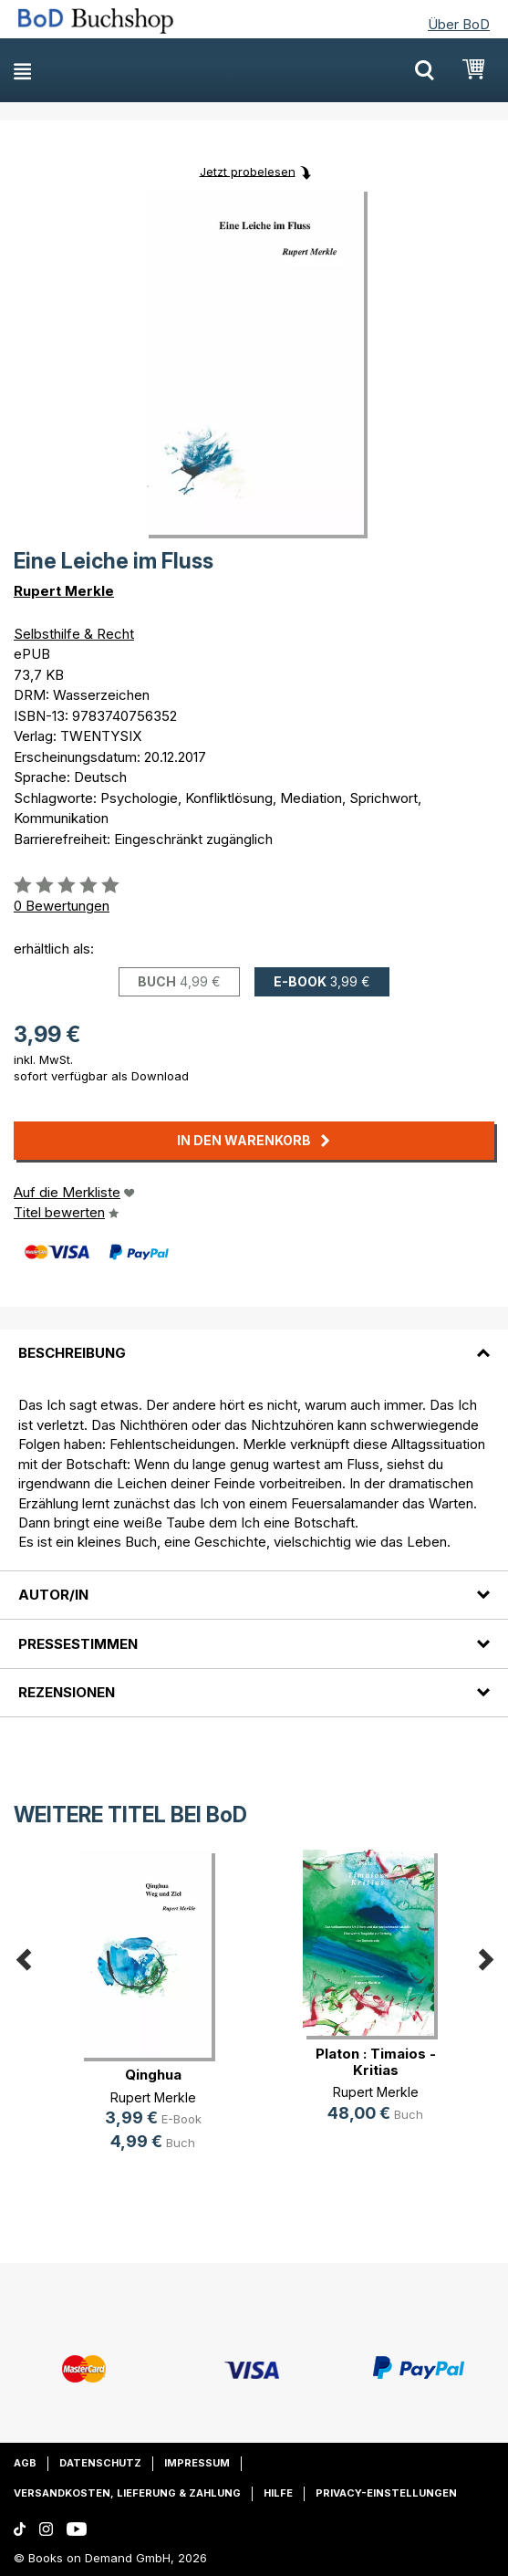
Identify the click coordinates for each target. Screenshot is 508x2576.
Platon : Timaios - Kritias (376, 2062)
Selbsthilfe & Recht (74, 633)
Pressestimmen (78, 1644)
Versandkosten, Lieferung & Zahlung (127, 2493)
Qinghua (153, 2074)
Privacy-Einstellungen (386, 2493)
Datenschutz (100, 2462)
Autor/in (53, 1594)
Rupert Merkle (64, 591)
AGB (25, 2462)
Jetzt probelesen (247, 170)
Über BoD (459, 24)
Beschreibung (72, 1352)
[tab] (254, 1342)
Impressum (197, 2462)
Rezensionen (66, 1692)
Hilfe (278, 2493)
